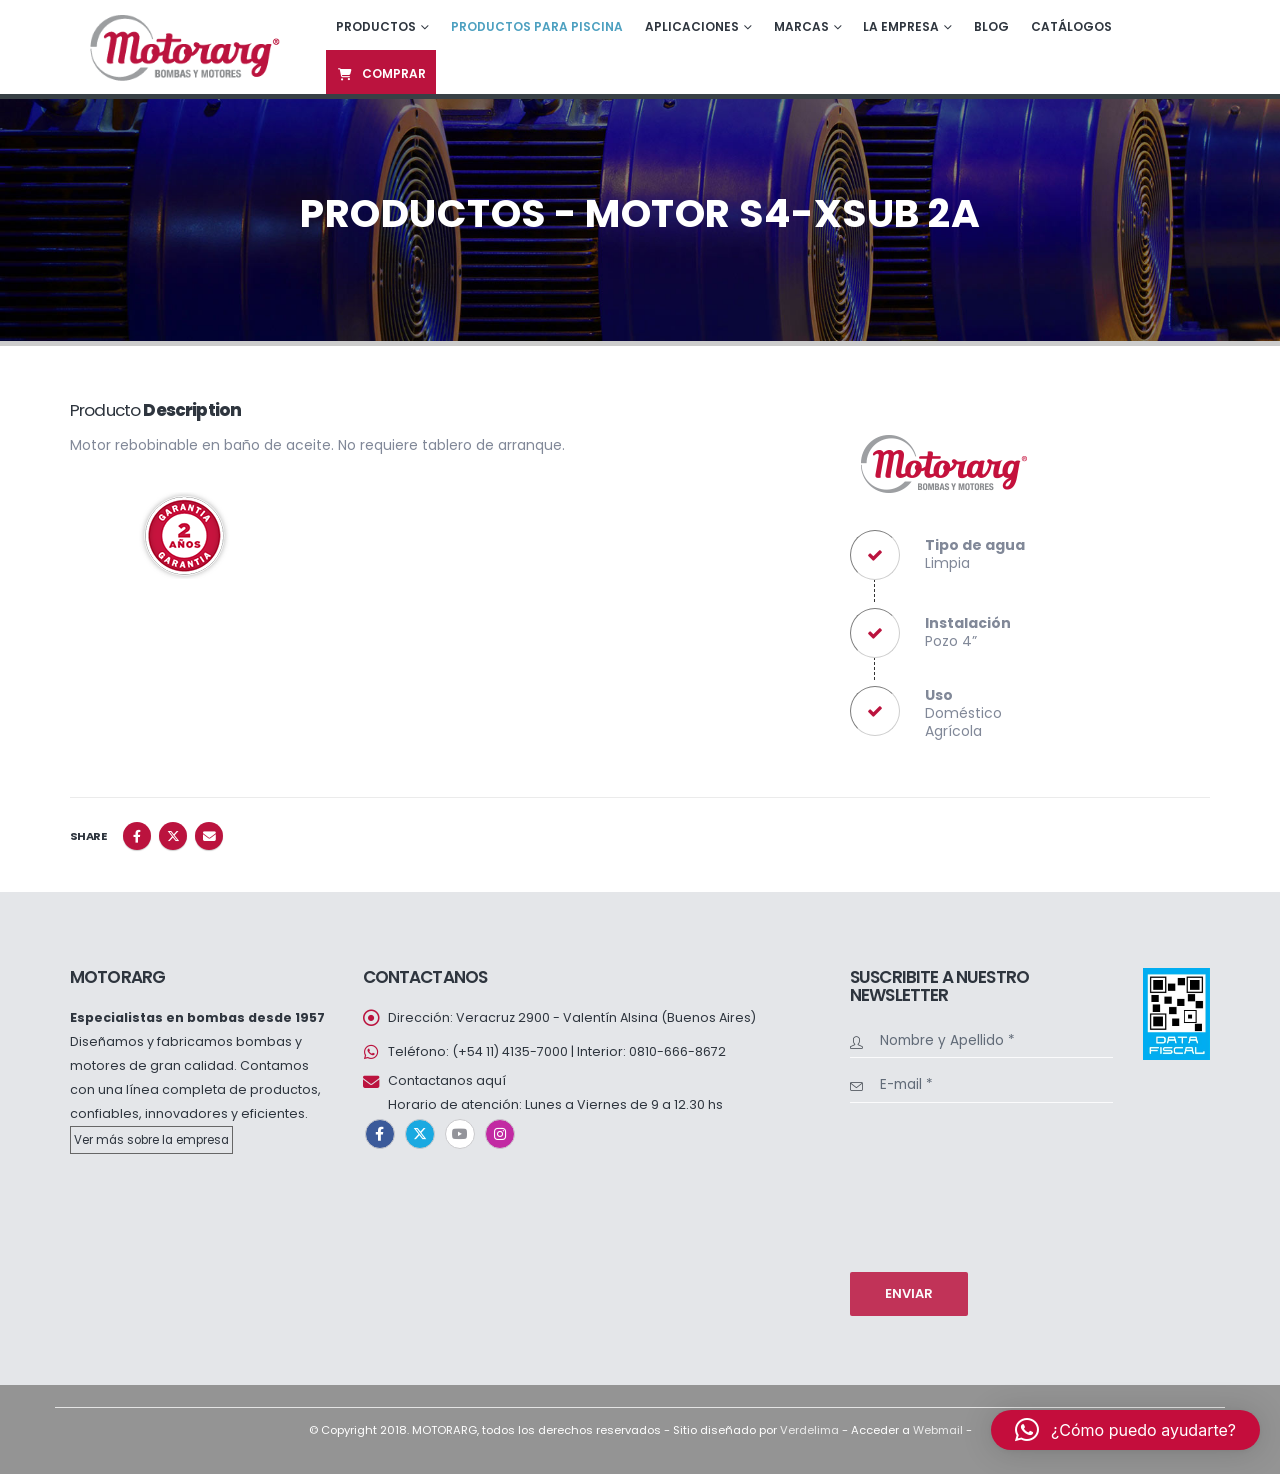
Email (209, 836)
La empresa (901, 26)
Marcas (801, 26)
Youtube (460, 1134)
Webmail (938, 1430)
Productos (376, 26)
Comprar (381, 73)
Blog (991, 26)
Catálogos (1071, 26)
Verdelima (809, 1430)
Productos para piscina (537, 26)
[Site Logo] (182, 46)
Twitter (173, 836)
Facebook (137, 836)
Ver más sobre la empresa (151, 1140)
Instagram (500, 1134)
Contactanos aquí (447, 1080)
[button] (1125, 1430)
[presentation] (932, 1185)
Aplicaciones (692, 26)
